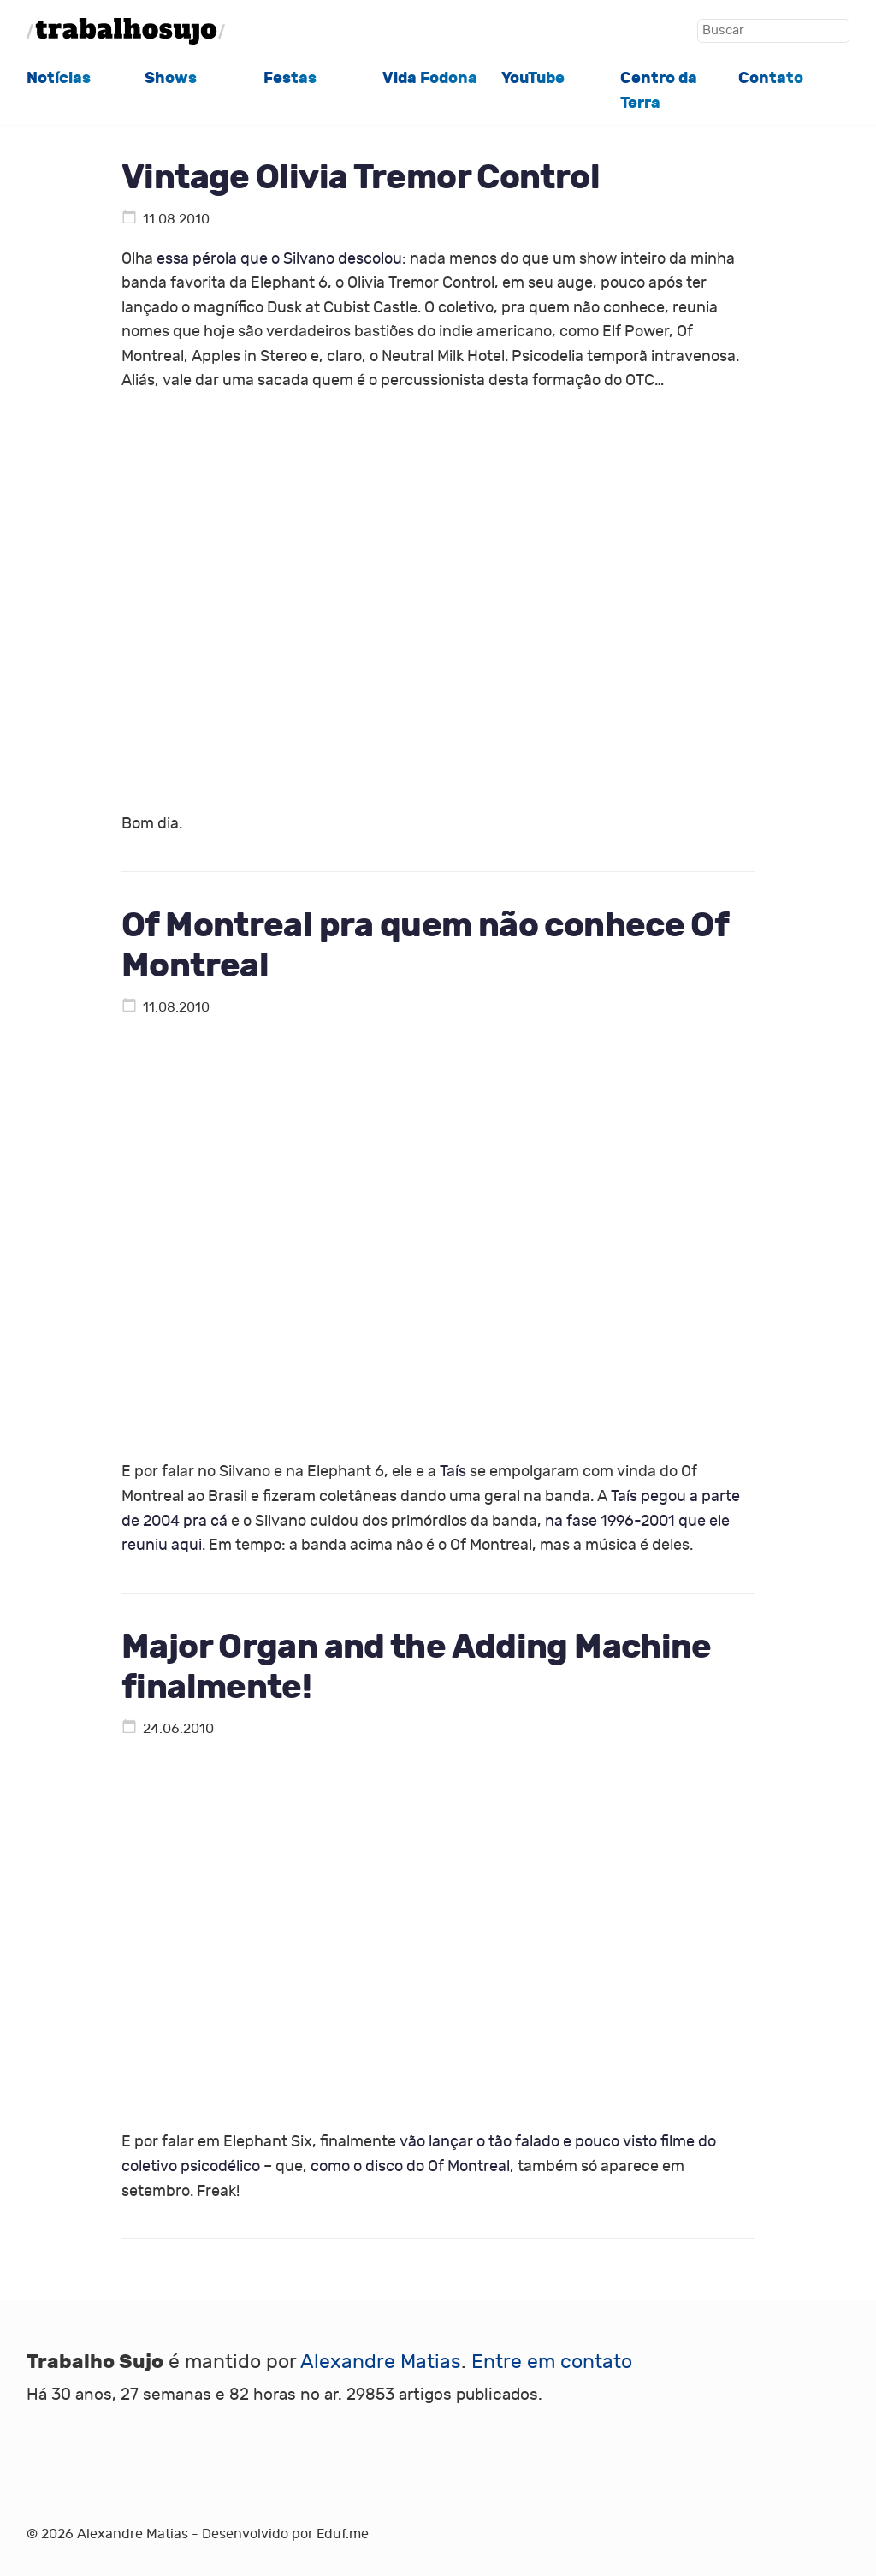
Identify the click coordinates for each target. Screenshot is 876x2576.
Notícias (59, 77)
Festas (290, 77)
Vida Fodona (429, 77)
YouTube (533, 77)
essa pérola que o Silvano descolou (279, 259)
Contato (770, 77)
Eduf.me (343, 2534)
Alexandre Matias (380, 2361)
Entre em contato (551, 2361)
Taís (453, 1472)
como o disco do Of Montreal (410, 2166)
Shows (171, 77)
